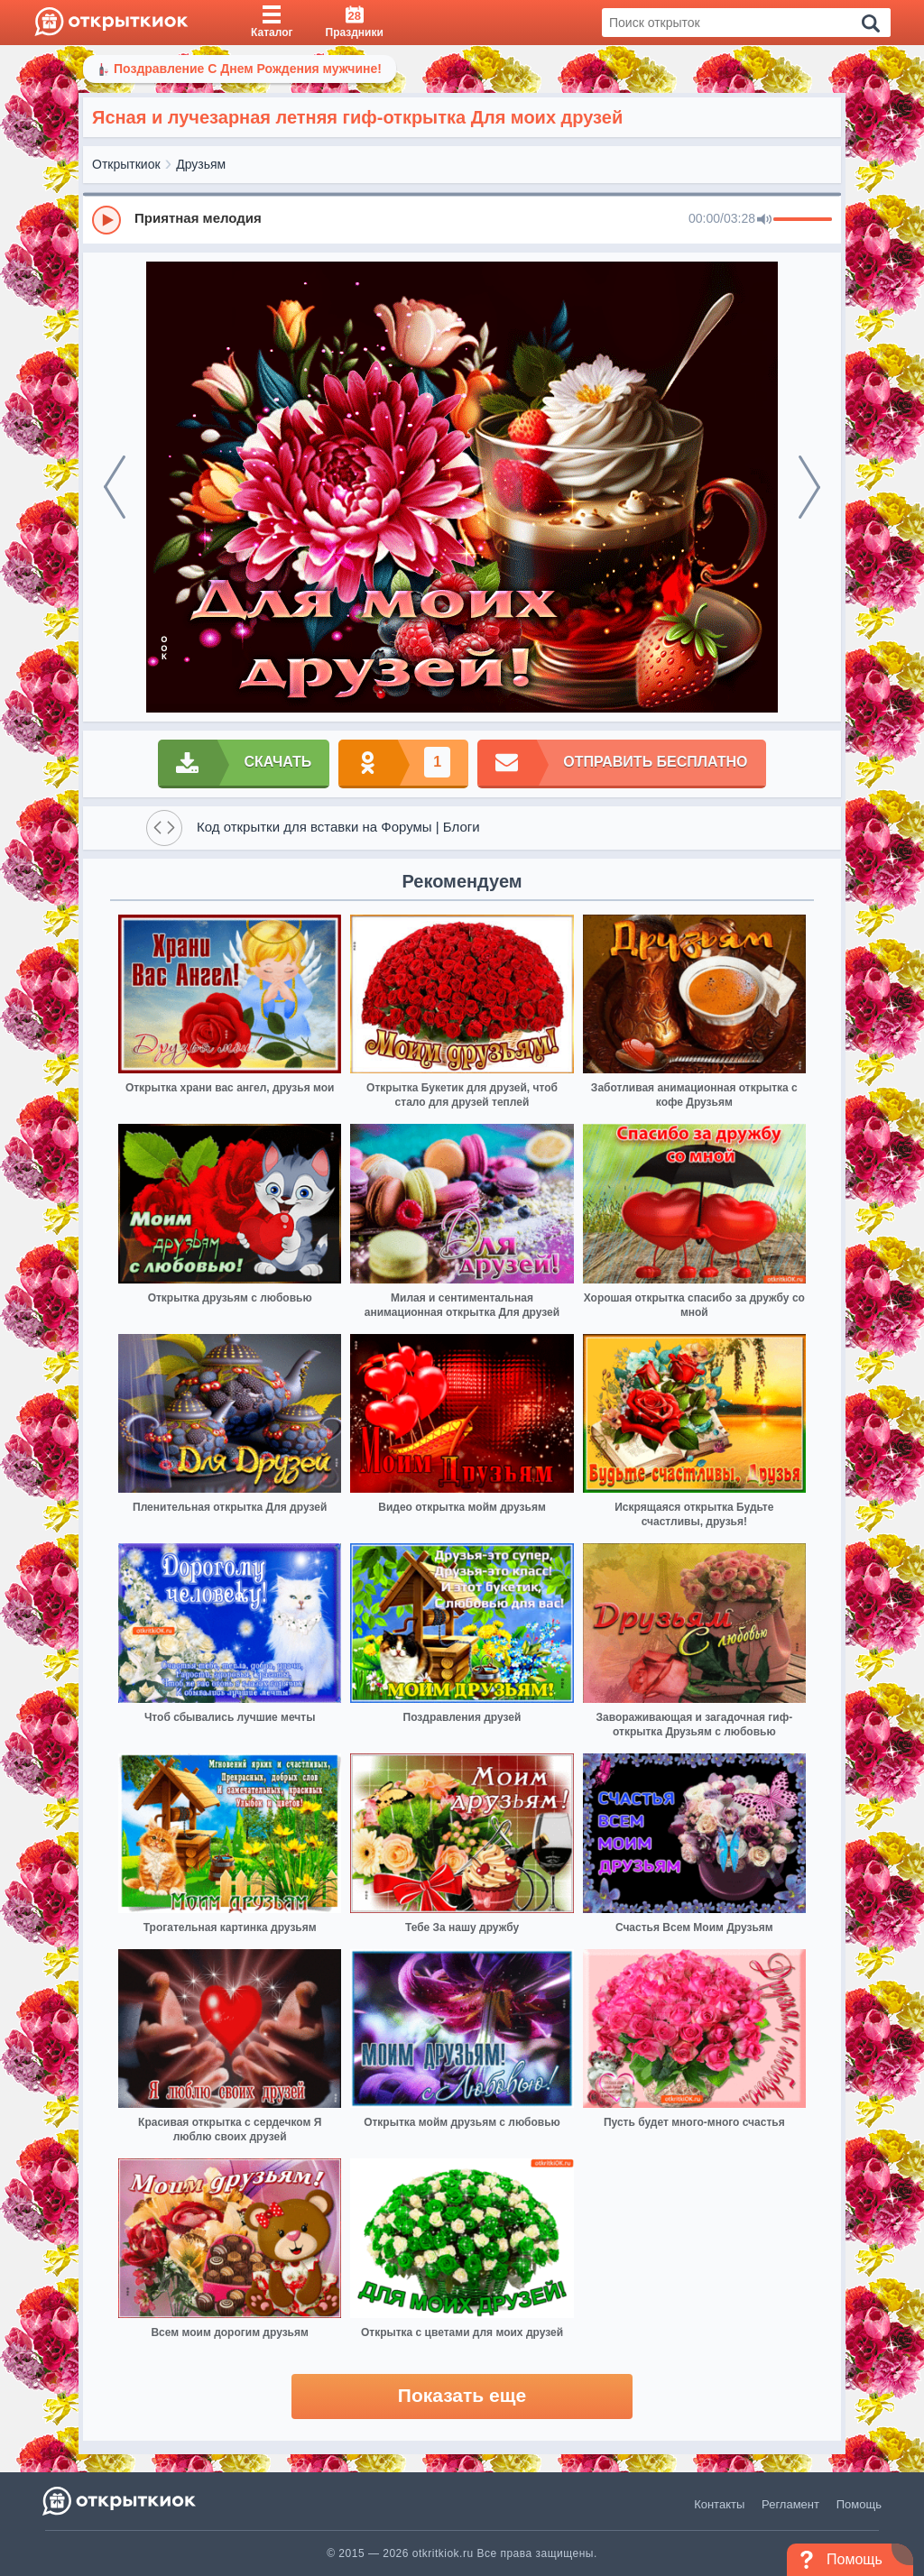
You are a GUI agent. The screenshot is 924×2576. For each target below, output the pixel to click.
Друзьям (201, 164)
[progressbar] (802, 220)
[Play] (106, 220)
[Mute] (764, 220)
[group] (462, 219)
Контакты (719, 2504)
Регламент (790, 2504)
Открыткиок (126, 164)
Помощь (859, 2504)
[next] (809, 487)
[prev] (115, 487)
